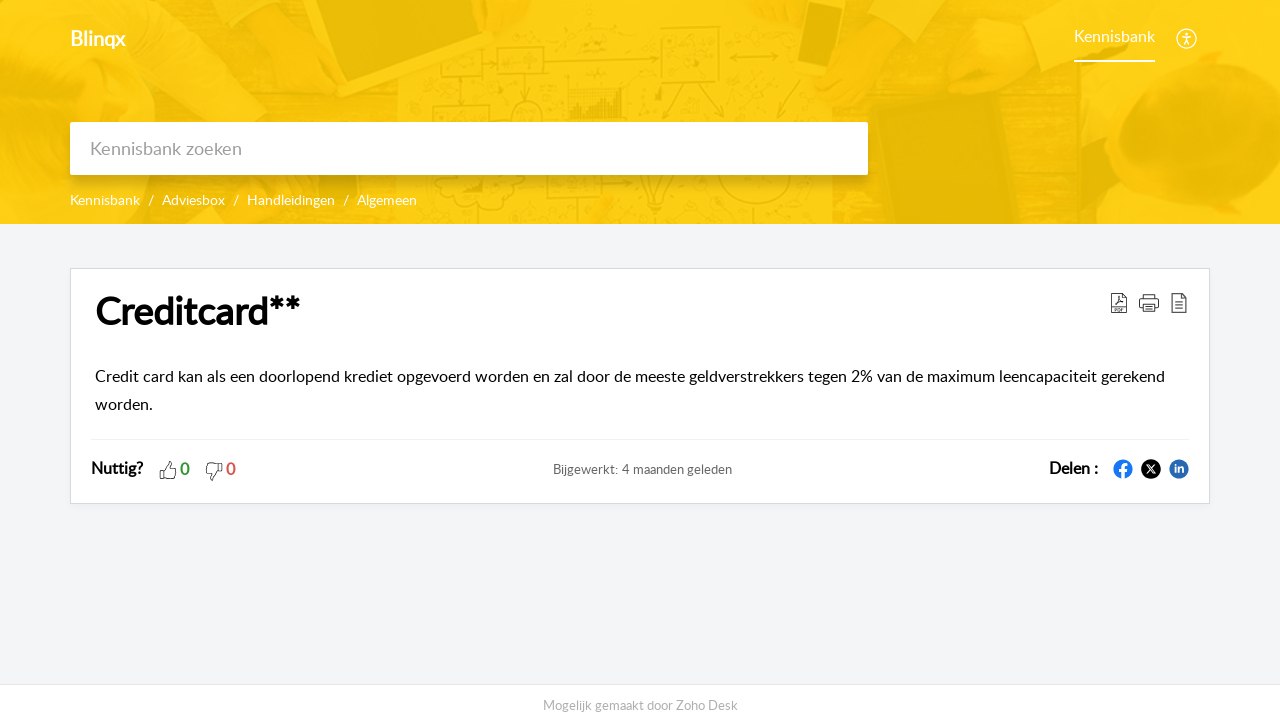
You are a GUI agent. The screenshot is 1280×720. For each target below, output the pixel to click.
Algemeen (387, 199)
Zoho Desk (707, 705)
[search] (469, 148)
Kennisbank (1114, 36)
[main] (640, 456)
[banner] (640, 112)
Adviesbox (193, 199)
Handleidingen (291, 199)
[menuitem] (1114, 38)
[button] (1187, 38)
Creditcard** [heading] (197, 311)
